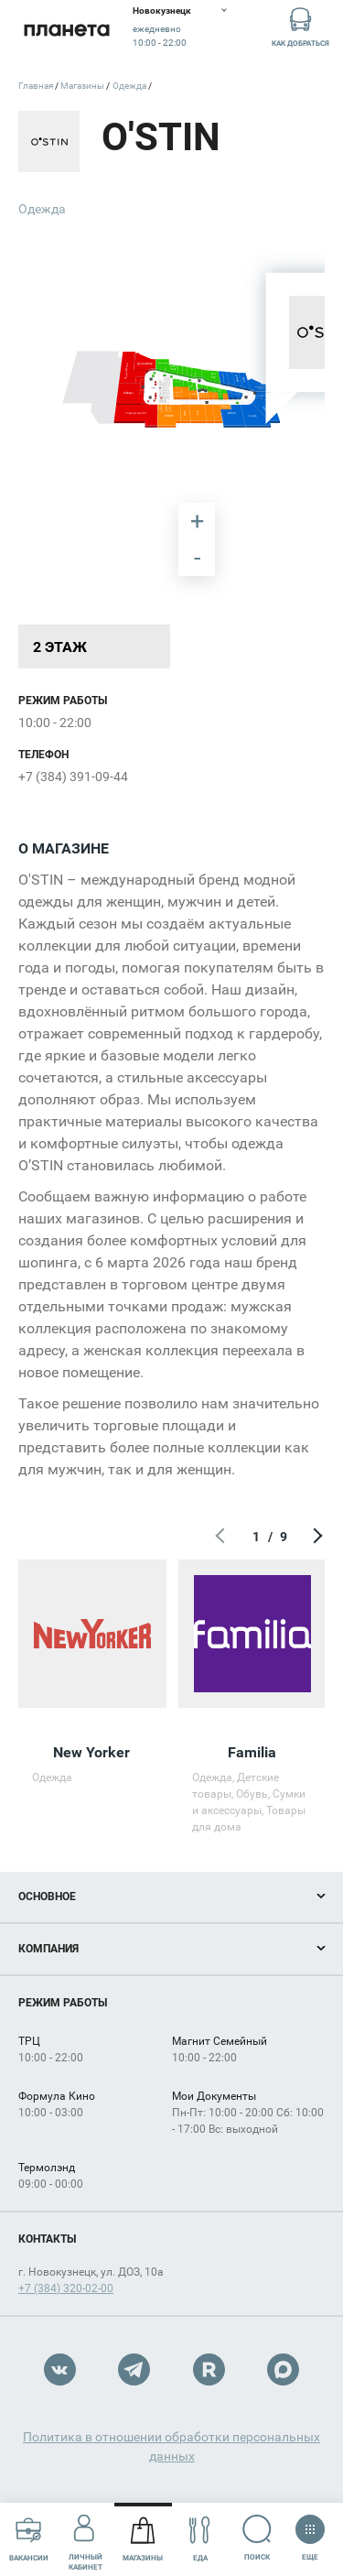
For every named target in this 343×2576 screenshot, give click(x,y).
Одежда (42, 208)
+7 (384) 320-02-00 (65, 2288)
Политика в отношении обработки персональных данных (171, 2446)
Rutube (209, 2369)
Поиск (257, 2538)
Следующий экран (315, 1537)
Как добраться (300, 26)
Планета (66, 30)
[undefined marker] (47, 264)
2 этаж (60, 647)
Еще (309, 2532)
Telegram (134, 2369)
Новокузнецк (162, 10)
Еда (199, 2539)
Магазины (143, 2539)
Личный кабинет (85, 2538)
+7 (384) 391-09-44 (73, 776)
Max (283, 2369)
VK (60, 2369)
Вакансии (28, 2539)
